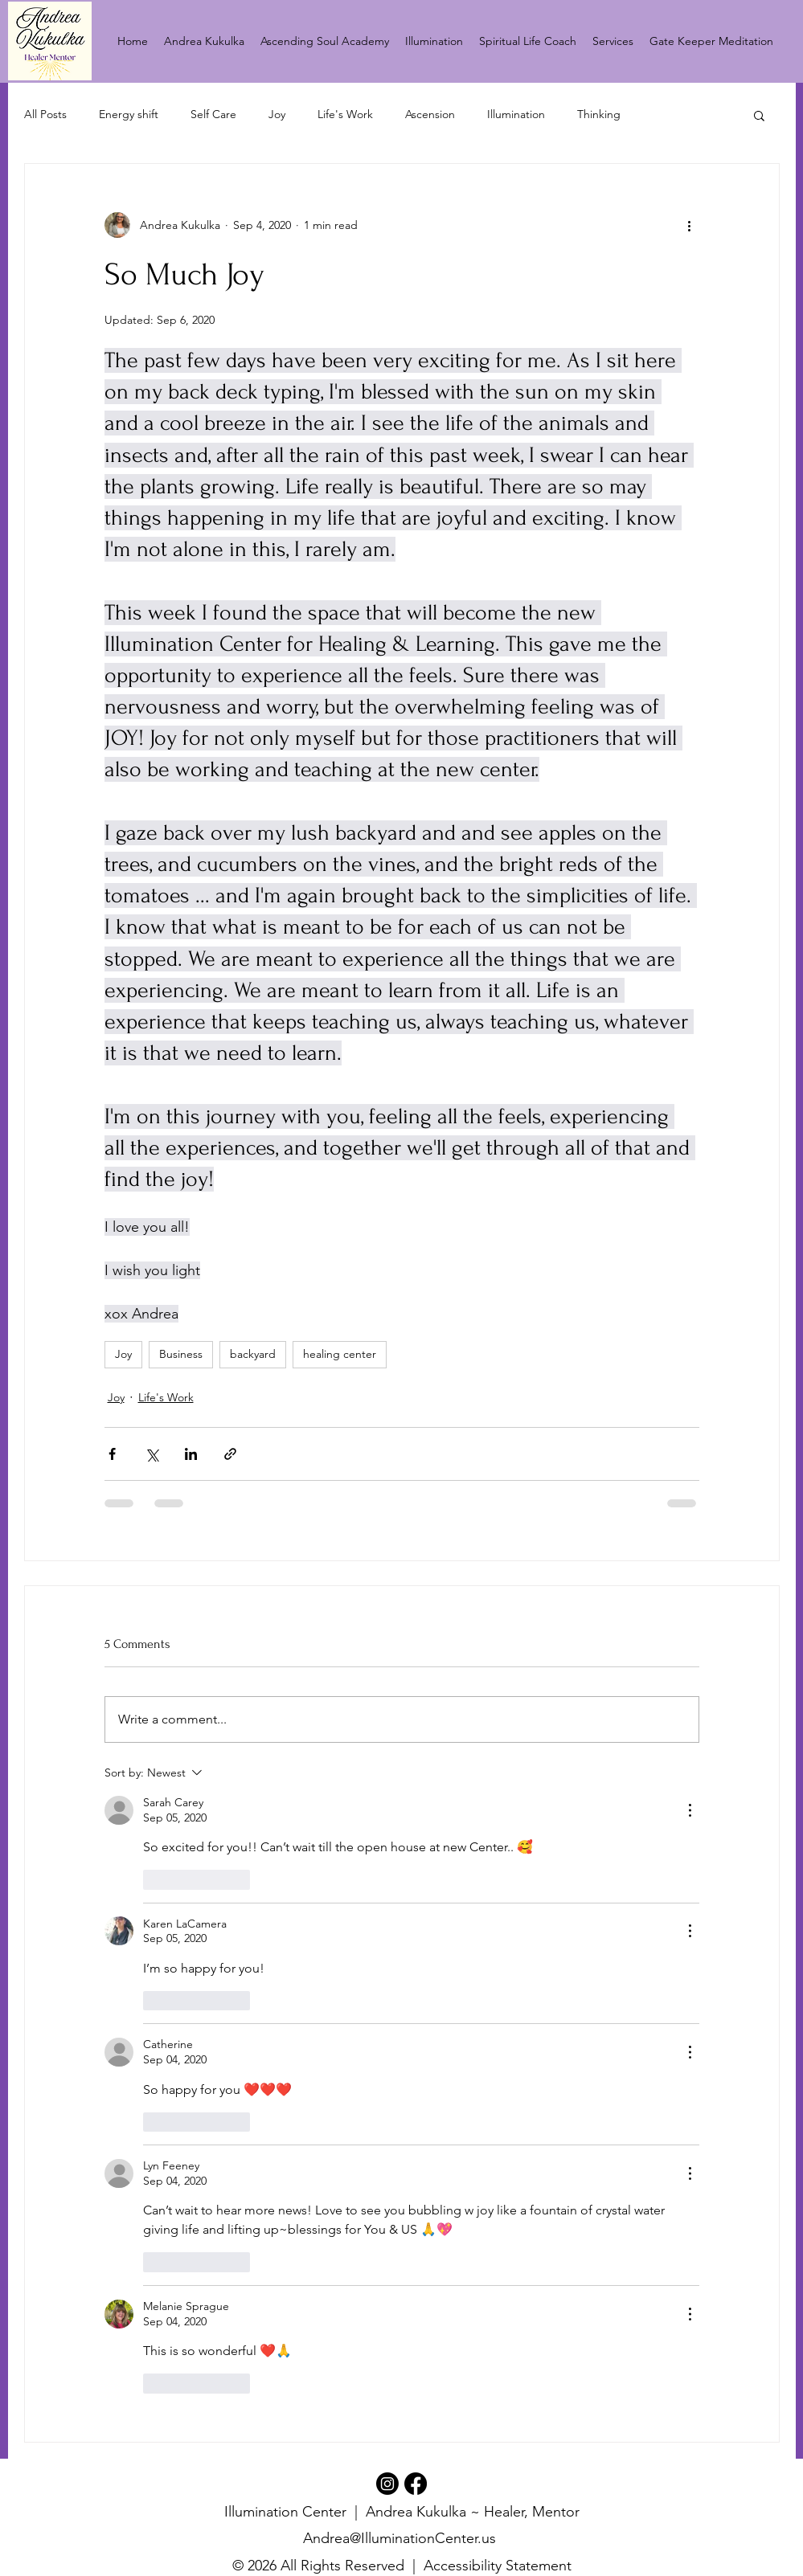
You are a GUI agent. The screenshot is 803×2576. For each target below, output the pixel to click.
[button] (759, 114)
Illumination (516, 114)
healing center (339, 1354)
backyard (253, 1354)
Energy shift (128, 114)
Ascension (430, 114)
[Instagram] (387, 2483)
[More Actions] (689, 1810)
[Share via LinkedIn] (191, 1454)
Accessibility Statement (498, 2565)
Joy (276, 114)
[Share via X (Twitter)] (151, 1454)
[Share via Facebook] (112, 1454)
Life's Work (345, 114)
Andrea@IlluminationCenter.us (399, 2538)
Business (181, 1354)
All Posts (45, 114)
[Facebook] (415, 2483)
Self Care (213, 114)
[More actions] (689, 225)
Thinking (599, 114)
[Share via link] (230, 1454)
